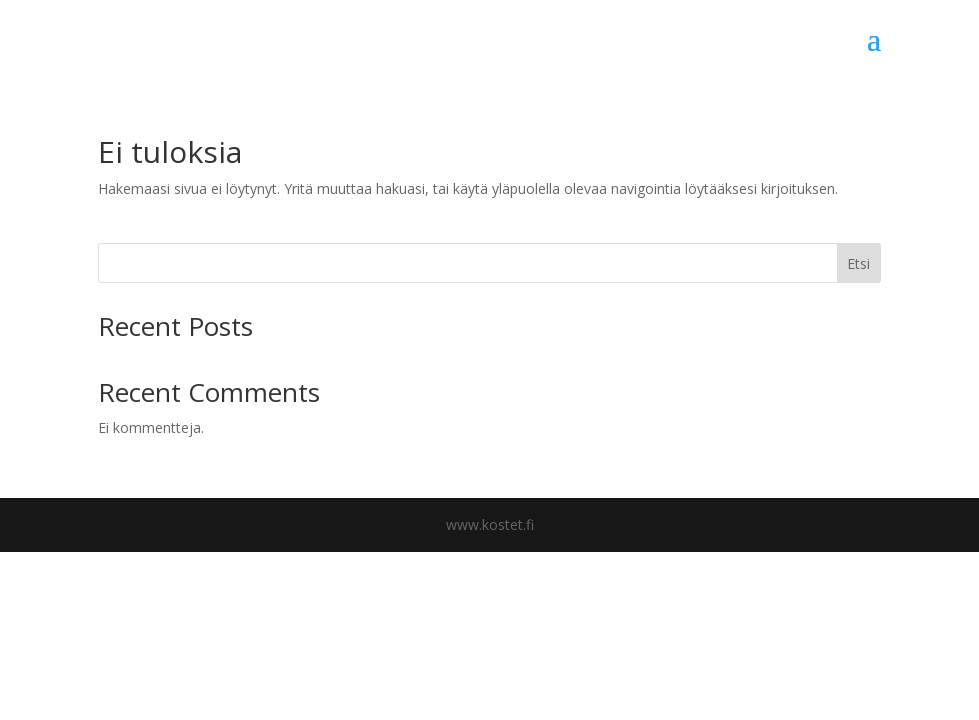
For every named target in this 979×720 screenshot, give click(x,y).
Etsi (858, 263)
